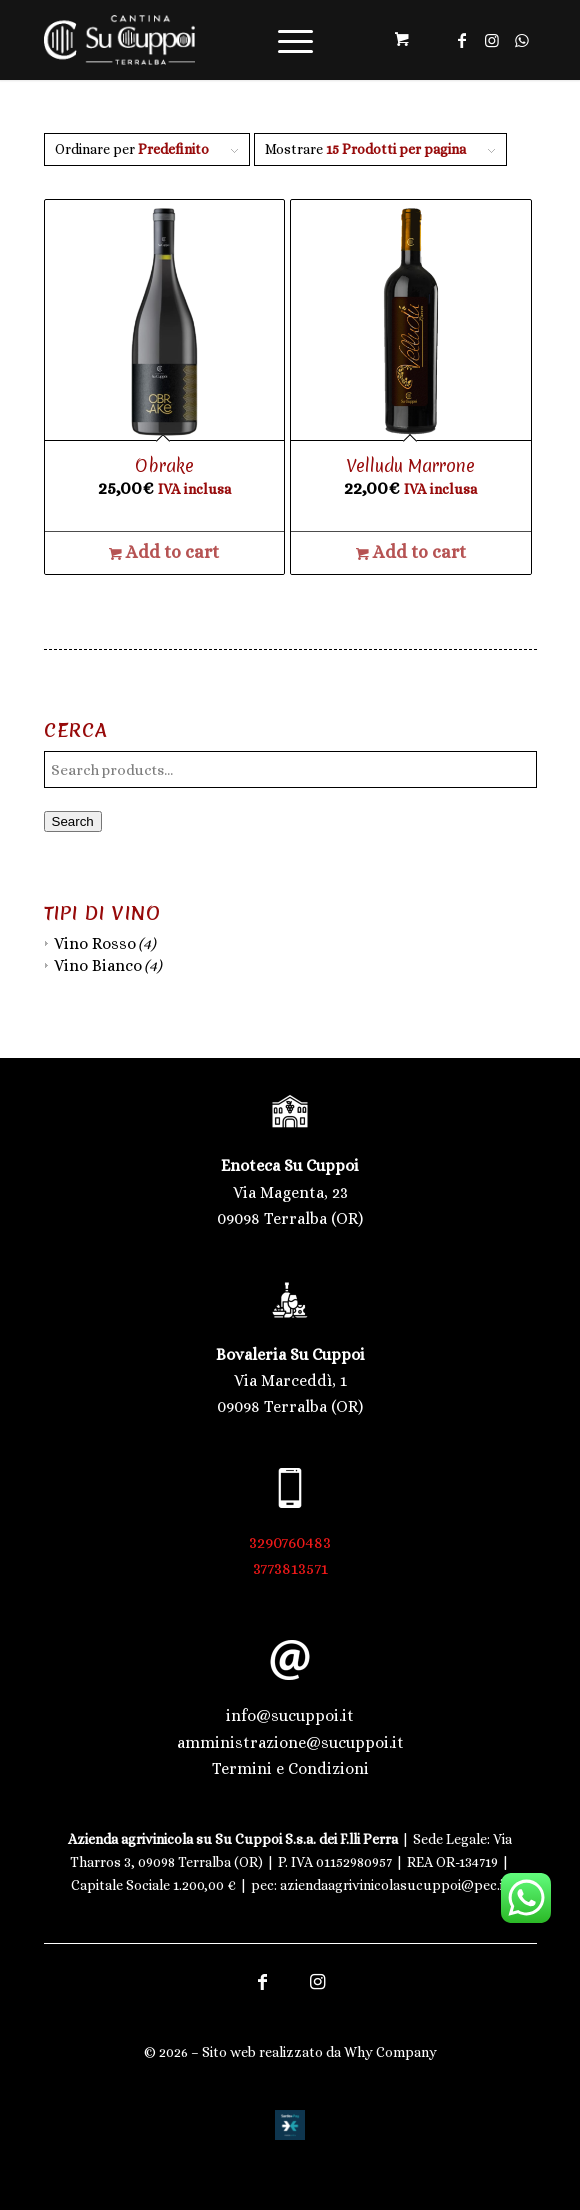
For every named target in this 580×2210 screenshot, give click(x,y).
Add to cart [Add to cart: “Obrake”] (164, 552)
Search (73, 821)
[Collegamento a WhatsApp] (522, 40)
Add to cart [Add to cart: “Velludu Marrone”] (411, 552)
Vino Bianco (98, 965)
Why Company (390, 2052)
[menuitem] (292, 40)
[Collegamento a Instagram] (492, 40)
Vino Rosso (95, 943)
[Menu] (285, 40)
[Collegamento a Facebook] (462, 40)
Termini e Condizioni (290, 1768)
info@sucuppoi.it (290, 1715)
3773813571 (290, 1568)
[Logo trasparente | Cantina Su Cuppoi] (241, 40)
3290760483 (290, 1542)
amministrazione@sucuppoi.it (290, 1742)
